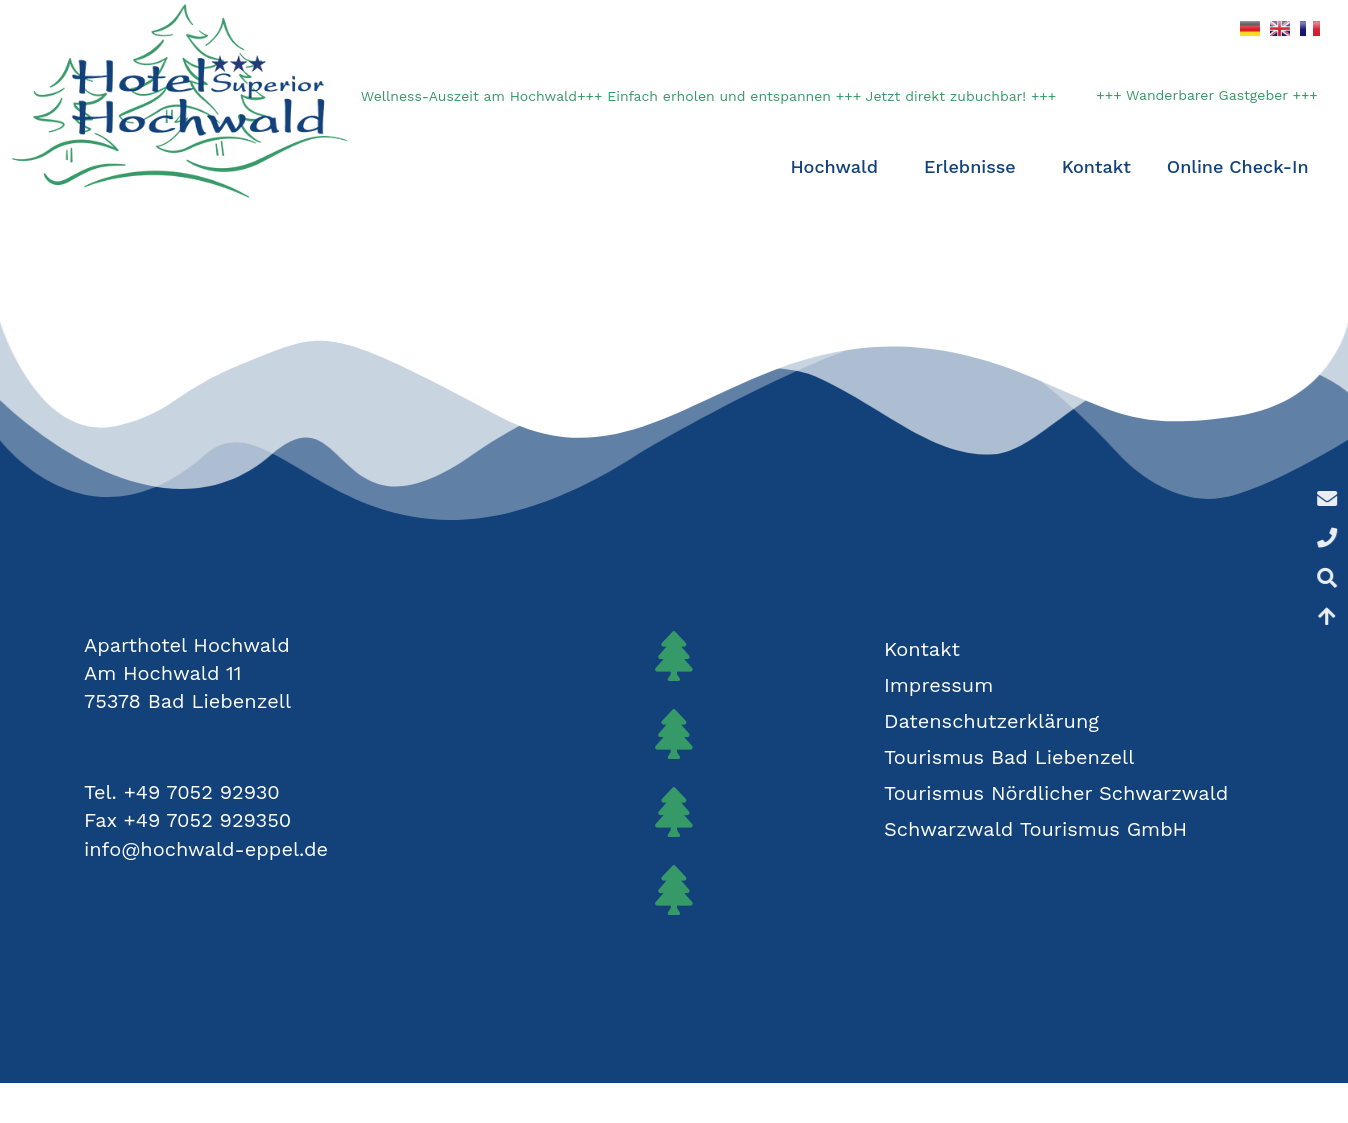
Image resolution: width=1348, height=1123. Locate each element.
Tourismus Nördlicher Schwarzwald (1056, 793)
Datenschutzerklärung (991, 721)
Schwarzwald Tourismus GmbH (1035, 829)
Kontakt (1096, 166)
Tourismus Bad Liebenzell (1009, 757)
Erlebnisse (975, 166)
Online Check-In (1238, 166)
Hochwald (838, 166)
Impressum (938, 685)
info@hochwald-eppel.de (206, 849)
